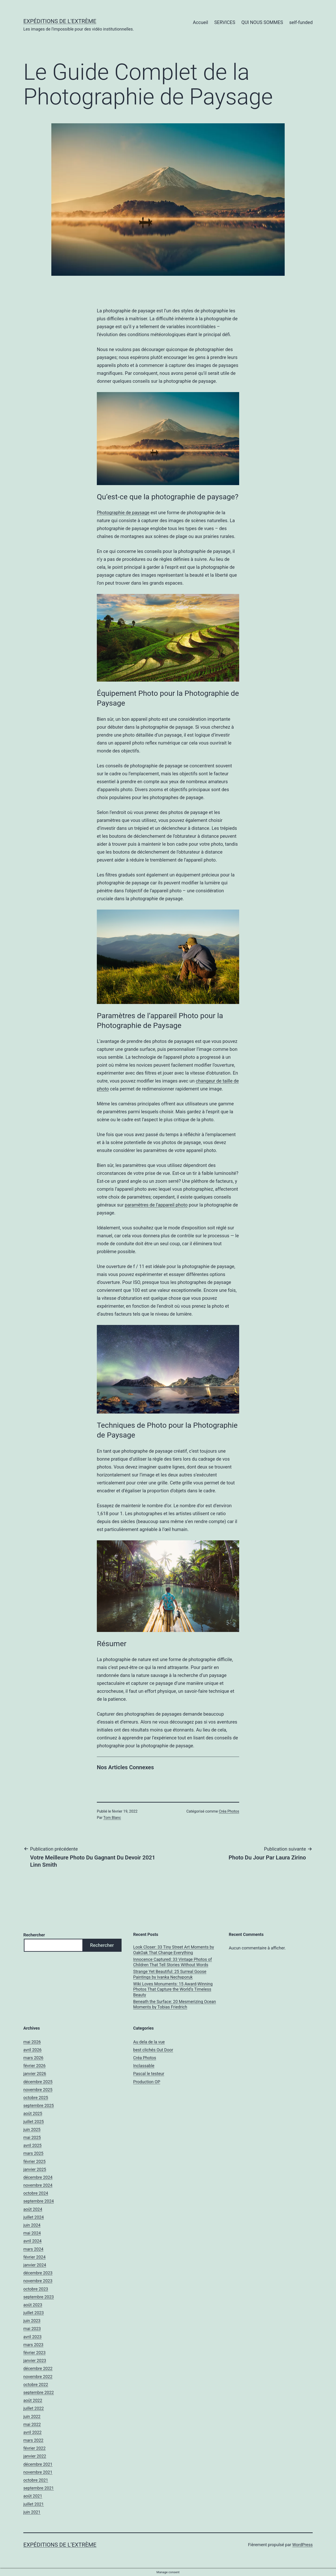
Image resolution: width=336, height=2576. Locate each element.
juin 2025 (31, 2129)
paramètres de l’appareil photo (156, 1205)
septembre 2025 (38, 2105)
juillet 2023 (33, 2312)
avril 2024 (32, 2240)
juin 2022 (31, 2416)
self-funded (301, 22)
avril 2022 (32, 2432)
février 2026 (34, 2065)
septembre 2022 (38, 2392)
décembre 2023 (37, 2272)
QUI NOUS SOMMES (262, 22)
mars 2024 (33, 2249)
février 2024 (34, 2257)
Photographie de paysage (123, 512)
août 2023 (32, 2304)
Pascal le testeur (148, 2073)
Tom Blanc (112, 1817)
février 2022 (34, 2448)
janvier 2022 (34, 2456)
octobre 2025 (35, 2097)
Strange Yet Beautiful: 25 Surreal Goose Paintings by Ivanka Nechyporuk (169, 1974)
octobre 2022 (35, 2384)
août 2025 (32, 2113)
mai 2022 (32, 2424)
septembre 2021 (38, 2488)
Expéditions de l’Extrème (59, 2545)
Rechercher (34, 1934)
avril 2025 (32, 2145)
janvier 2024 (34, 2264)
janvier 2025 (34, 2169)
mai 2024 (32, 2233)
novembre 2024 (37, 2185)
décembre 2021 (37, 2464)
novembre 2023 (37, 2280)
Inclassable (143, 2065)
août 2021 (32, 2495)
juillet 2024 (33, 2217)
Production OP (146, 2081)
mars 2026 (33, 2057)
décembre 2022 (37, 2368)
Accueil (200, 22)
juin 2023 (31, 2320)
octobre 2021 (35, 2480)
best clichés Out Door (153, 2049)
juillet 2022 (33, 2408)
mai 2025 (32, 2137)
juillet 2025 (33, 2121)
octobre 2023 (35, 2288)
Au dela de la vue (149, 2041)
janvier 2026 (34, 2073)
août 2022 (32, 2400)
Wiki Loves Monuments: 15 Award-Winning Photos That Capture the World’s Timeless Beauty (173, 1989)
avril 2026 (32, 2049)
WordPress (302, 2544)
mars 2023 (33, 2344)
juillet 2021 (33, 2504)
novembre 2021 (37, 2472)
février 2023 (34, 2352)
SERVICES (224, 22)
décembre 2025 (37, 2081)
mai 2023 (32, 2328)
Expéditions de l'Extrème (59, 21)
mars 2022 (33, 2440)
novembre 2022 (37, 2376)
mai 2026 (32, 2041)
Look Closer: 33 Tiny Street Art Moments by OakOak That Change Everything (173, 1950)
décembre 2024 (37, 2177)
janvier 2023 (34, 2360)
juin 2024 (31, 2225)
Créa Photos (229, 1811)
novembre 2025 (37, 2089)
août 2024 (32, 2209)
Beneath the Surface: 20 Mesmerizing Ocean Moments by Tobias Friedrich (174, 2004)
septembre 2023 (38, 2296)
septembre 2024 (38, 2201)
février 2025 (34, 2161)
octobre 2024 (35, 2193)
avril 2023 (32, 2336)
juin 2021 (31, 2512)
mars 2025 (33, 2153)
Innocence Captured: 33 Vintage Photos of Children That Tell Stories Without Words (172, 1962)
